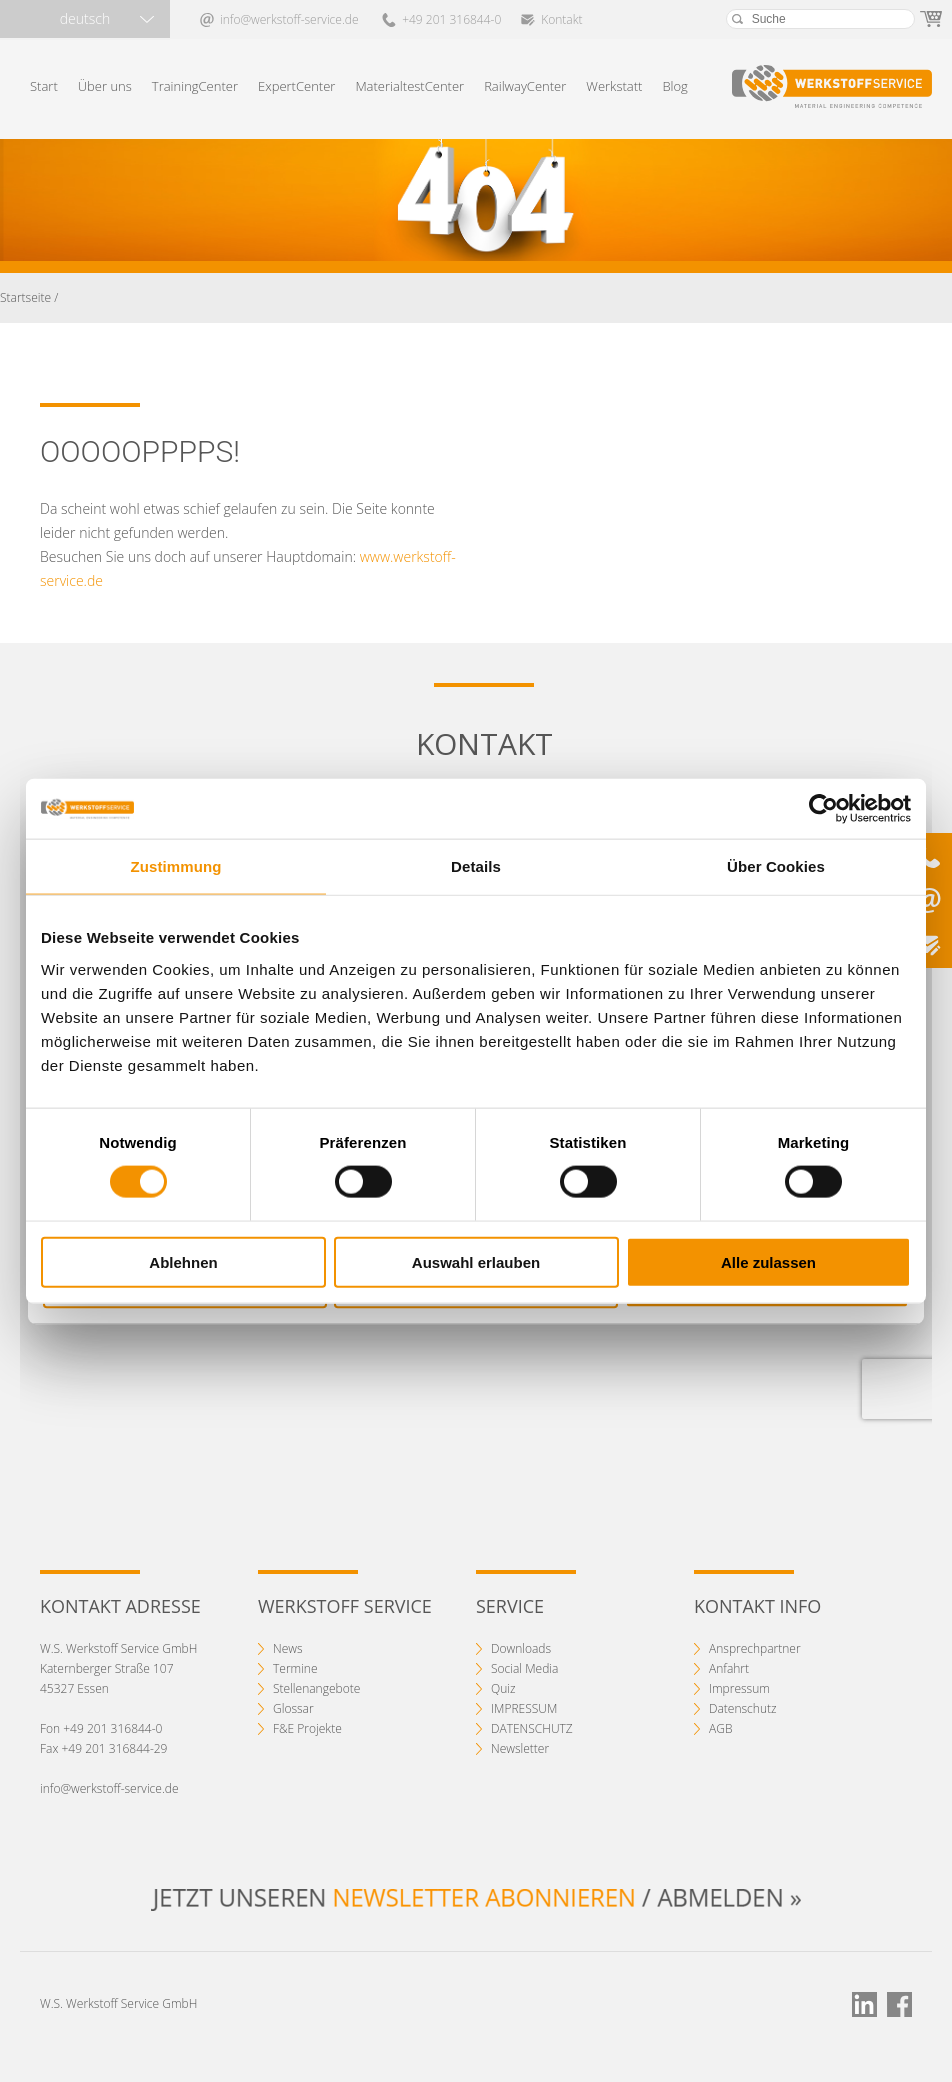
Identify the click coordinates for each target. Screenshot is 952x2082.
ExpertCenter (296, 86)
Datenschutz (743, 1708)
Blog (674, 86)
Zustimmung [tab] (176, 866)
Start (44, 86)
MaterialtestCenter (409, 86)
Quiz (503, 1688)
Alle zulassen (768, 1261)
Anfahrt (729, 1668)
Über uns (105, 86)
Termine (295, 1668)
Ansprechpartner (755, 1648)
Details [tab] (476, 866)
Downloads (521, 1648)
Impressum (739, 1688)
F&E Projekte (307, 1728)
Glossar (293, 1708)
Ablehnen (183, 1261)
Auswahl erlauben (476, 1261)
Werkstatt (614, 86)
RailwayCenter (525, 86)
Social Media (524, 1668)
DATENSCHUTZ (532, 1728)
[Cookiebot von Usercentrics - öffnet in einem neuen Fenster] (823, 809)
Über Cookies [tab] (776, 866)
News (288, 1648)
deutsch (85, 18)
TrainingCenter (195, 86)
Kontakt (561, 19)
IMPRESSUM (524, 1708)
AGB (720, 1728)
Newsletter (520, 1748)
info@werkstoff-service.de (289, 19)
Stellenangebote (316, 1688)
